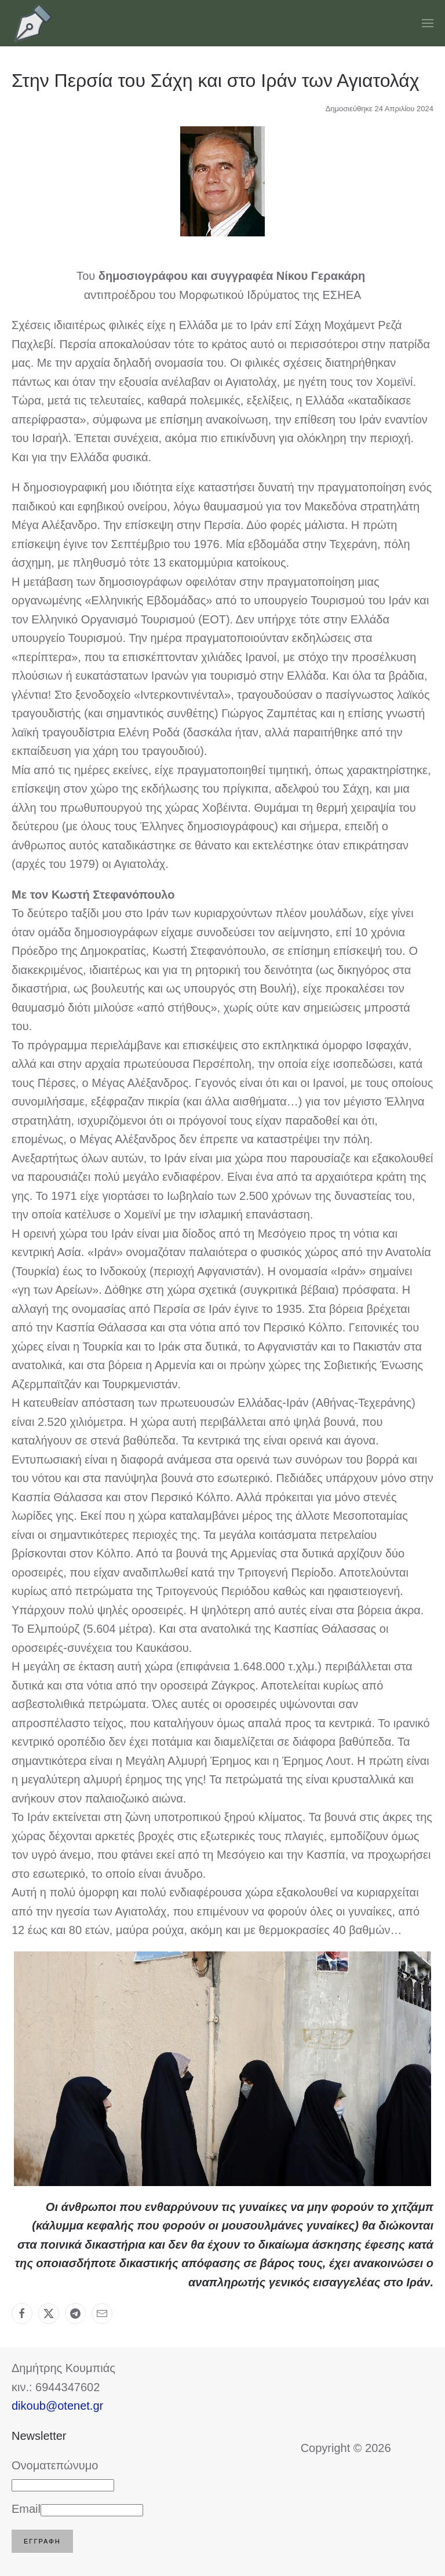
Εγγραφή (42, 2541)
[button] (427, 23)
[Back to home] (33, 23)
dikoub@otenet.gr (57, 2405)
